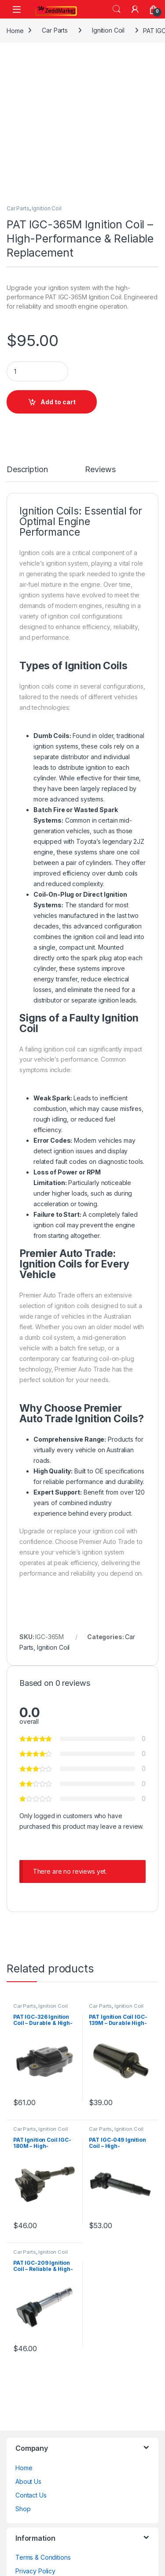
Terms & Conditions (42, 2557)
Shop (22, 2509)
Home (15, 30)
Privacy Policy (35, 2571)
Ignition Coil (108, 30)
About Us (28, 2481)
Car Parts (55, 30)
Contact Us (31, 2495)
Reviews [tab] (100, 470)
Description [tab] (27, 470)
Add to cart (58, 402)
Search (116, 9)
